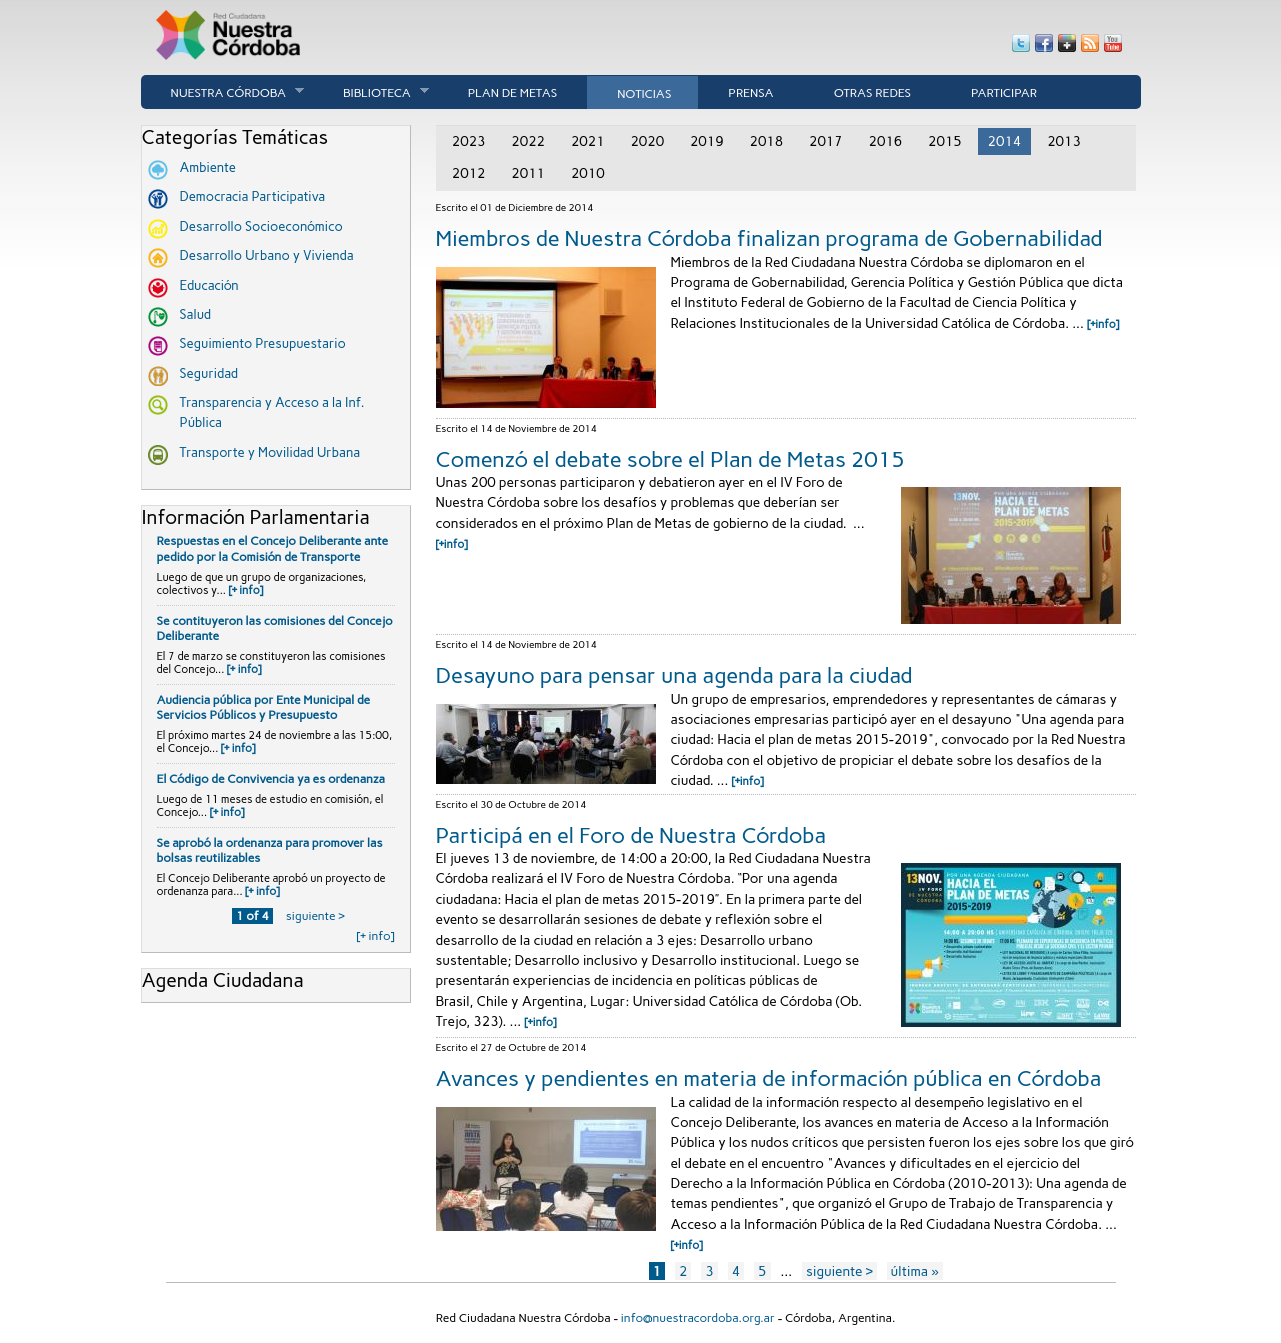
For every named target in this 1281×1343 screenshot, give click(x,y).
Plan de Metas (513, 93)
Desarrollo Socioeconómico (261, 226)
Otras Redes (872, 93)
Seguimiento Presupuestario (263, 343)
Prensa (750, 93)
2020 (647, 141)
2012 (469, 173)
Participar (1004, 93)
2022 (528, 141)
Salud (196, 314)
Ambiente (208, 167)
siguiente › (315, 916)
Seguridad (209, 373)
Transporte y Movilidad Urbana (270, 452)
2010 (588, 173)
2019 (707, 141)
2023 (469, 141)
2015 (945, 141)
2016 (886, 141)
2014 (1005, 141)
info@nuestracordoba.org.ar (698, 1318)
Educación (209, 285)
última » (915, 1271)
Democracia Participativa (253, 196)
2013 (1064, 141)
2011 (528, 173)
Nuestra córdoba (222, 92)
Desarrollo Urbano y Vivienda (267, 255)
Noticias (644, 94)
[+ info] (245, 590)
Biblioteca (371, 92)
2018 (766, 141)
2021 (588, 141)
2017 (826, 141)
